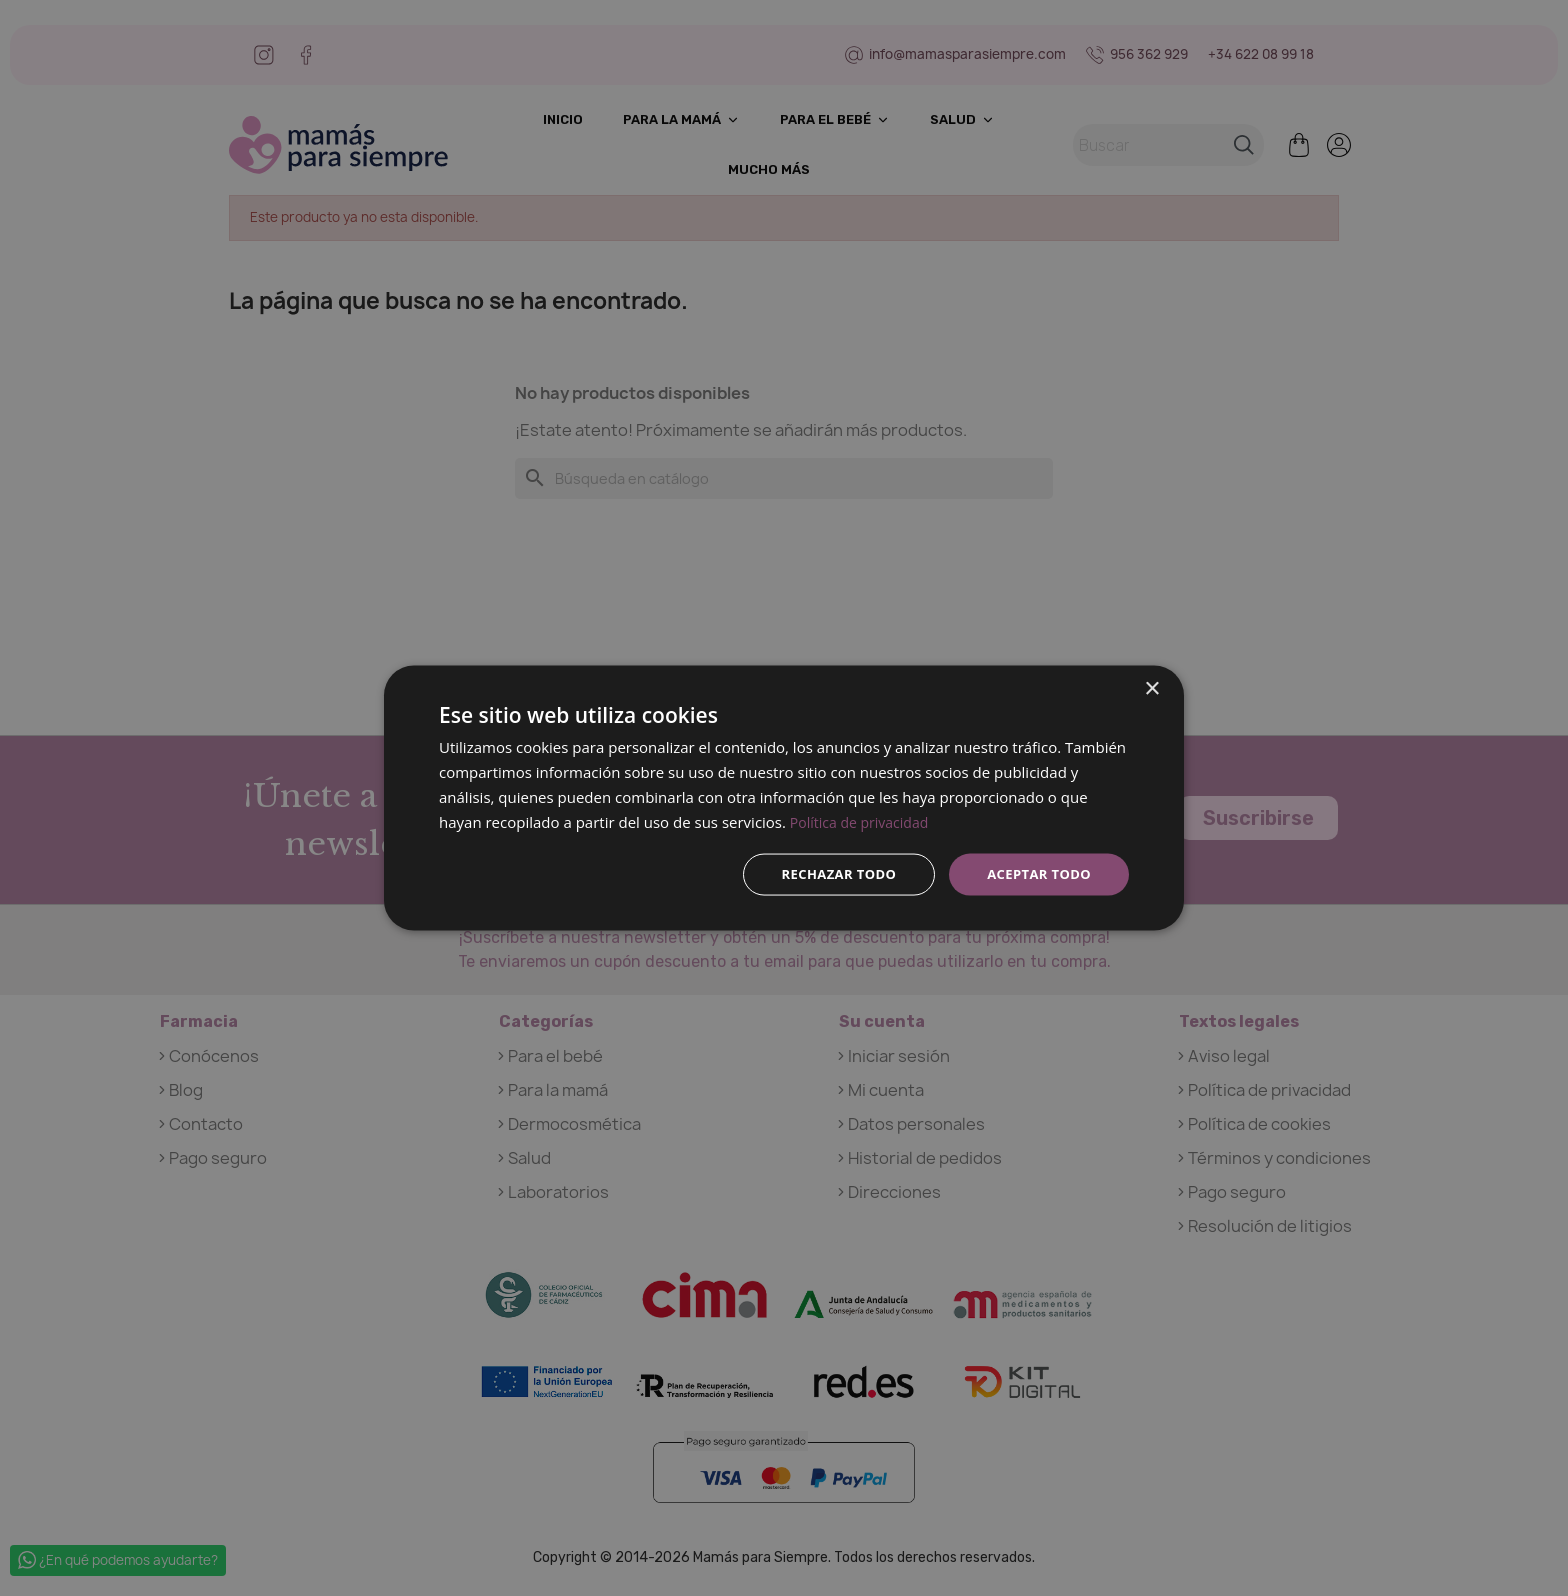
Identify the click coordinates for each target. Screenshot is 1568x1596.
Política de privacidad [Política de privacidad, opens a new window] (864, 820)
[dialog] (784, 798)
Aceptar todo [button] (1035, 873)
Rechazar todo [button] (827, 873)
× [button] (1151, 687)
